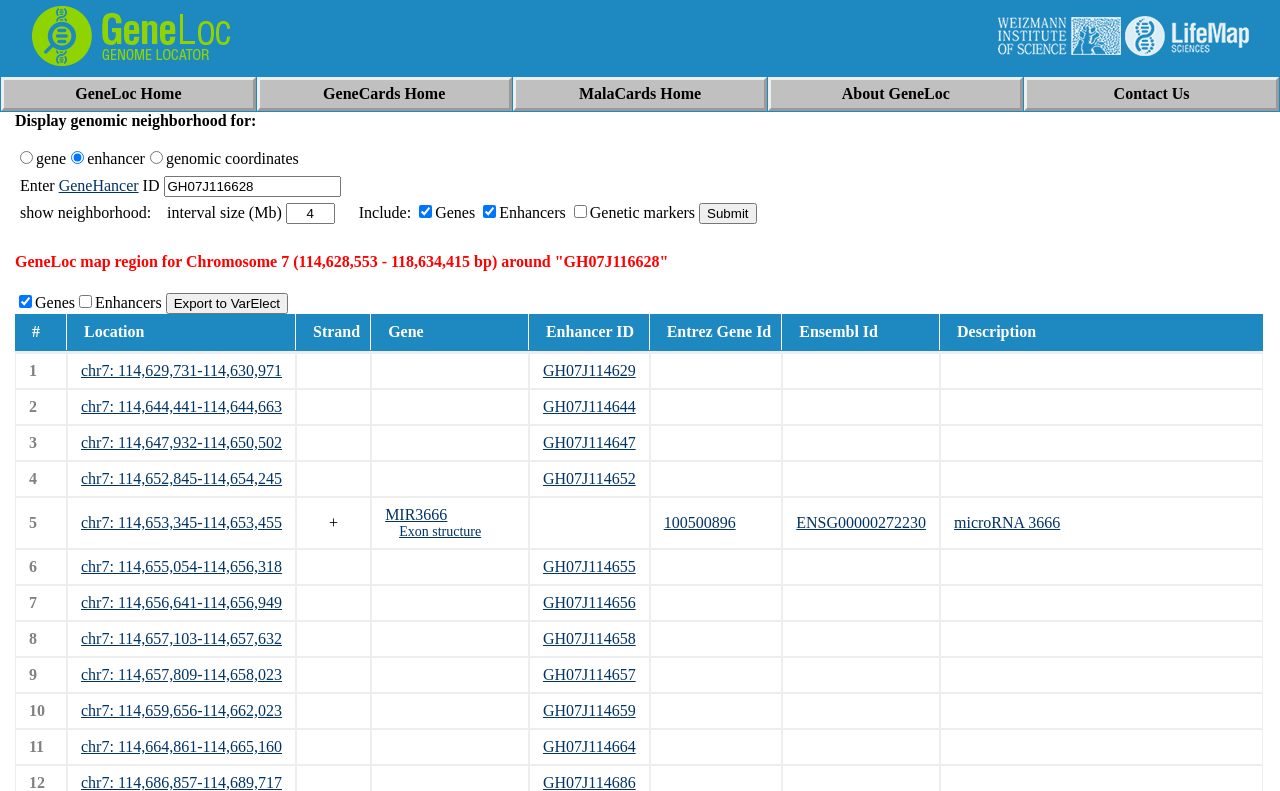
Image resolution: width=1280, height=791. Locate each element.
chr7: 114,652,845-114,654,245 (181, 478)
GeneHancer (99, 185)
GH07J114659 (589, 710)
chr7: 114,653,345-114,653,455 (181, 522)
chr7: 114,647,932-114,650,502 (181, 442)
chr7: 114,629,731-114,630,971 (181, 370)
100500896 (700, 522)
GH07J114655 (589, 566)
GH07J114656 (589, 602)
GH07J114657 (589, 674)
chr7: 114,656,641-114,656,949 (181, 602)
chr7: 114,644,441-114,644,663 (181, 406)
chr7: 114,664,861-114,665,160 (181, 746)
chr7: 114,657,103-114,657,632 (181, 638)
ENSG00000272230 (861, 522)
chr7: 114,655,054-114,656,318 (181, 566)
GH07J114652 (589, 478)
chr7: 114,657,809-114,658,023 (181, 674)
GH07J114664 (589, 746)
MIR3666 (416, 514)
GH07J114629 (589, 370)
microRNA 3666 (1007, 522)
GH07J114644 (589, 406)
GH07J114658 (589, 638)
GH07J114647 (589, 442)
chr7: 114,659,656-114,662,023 (181, 710)
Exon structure (440, 531)
